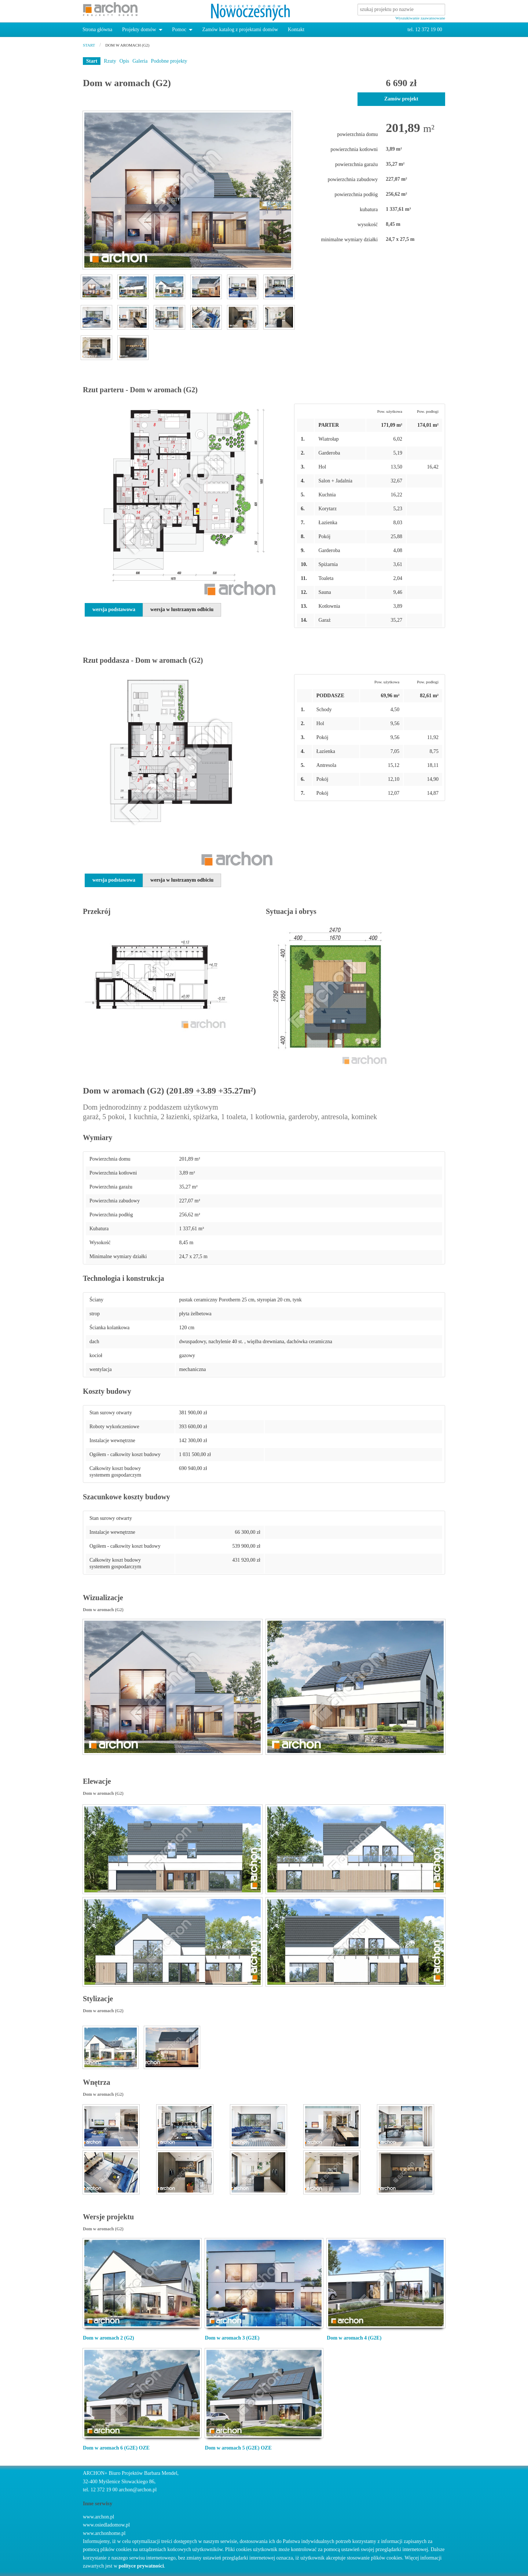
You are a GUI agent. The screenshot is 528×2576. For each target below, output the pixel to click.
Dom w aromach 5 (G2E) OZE (238, 2448)
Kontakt (296, 29)
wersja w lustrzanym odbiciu (181, 609)
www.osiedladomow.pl (106, 2525)
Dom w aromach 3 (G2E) (232, 2338)
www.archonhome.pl (104, 2533)
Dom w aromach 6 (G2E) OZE (116, 2448)
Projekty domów (139, 29)
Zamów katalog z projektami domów (240, 29)
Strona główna (97, 29)
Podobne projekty (169, 61)
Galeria (139, 61)
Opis (124, 61)
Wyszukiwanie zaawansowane (420, 18)
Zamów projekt (401, 99)
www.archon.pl (98, 2517)
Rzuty (110, 61)
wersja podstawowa (113, 609)
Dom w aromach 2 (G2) (108, 2338)
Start (91, 61)
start (89, 45)
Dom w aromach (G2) (127, 45)
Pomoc (179, 29)
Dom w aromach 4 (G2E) (354, 2338)
